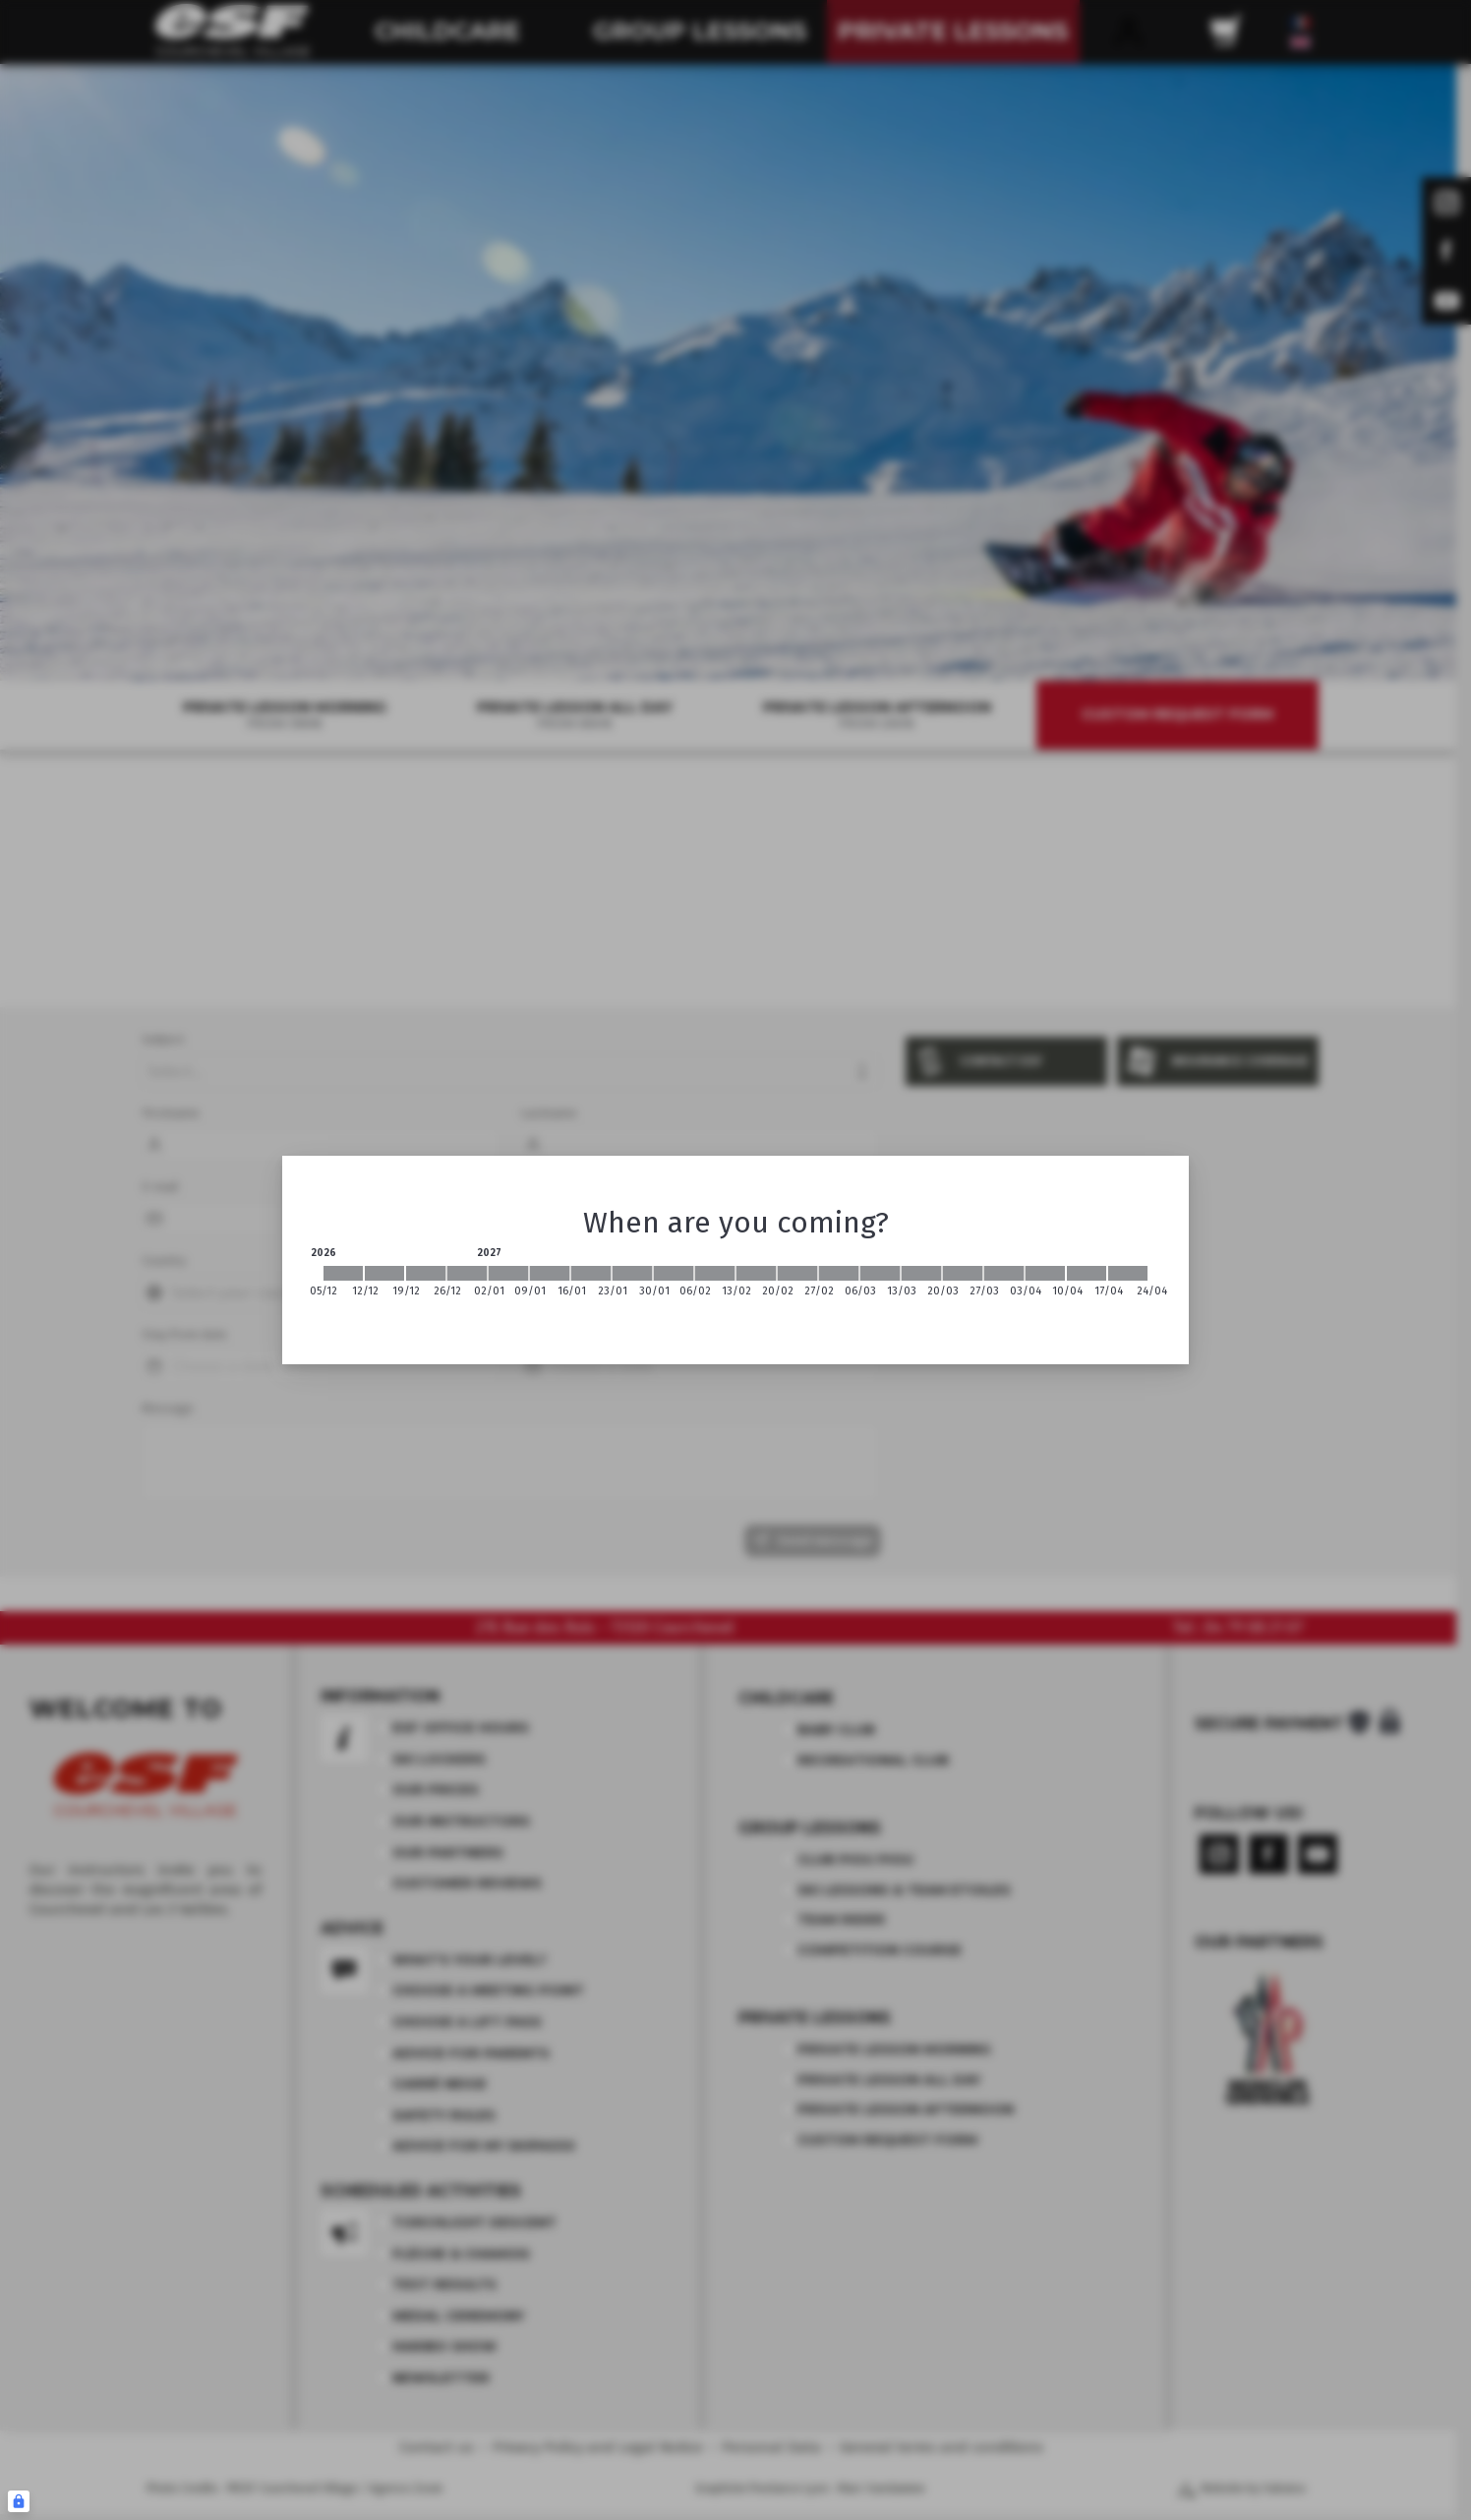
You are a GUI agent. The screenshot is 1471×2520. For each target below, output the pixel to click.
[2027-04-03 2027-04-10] (1045, 1273)
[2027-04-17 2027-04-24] (1127, 1273)
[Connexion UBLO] (18, 2501)
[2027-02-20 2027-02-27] (797, 1273)
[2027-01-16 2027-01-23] (591, 1273)
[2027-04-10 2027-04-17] (1086, 1273)
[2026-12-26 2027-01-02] (467, 1273)
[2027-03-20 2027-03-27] (962, 1273)
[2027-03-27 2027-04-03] (1004, 1273)
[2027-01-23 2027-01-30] (632, 1273)
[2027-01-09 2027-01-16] (549, 1273)
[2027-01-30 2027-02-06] (673, 1273)
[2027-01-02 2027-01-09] (508, 1273)
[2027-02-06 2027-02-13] (715, 1273)
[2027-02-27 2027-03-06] (838, 1273)
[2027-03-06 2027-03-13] (880, 1273)
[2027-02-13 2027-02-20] (756, 1273)
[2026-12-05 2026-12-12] (343, 1273)
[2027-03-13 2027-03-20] (921, 1273)
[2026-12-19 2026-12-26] (425, 1273)
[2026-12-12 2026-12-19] (384, 1273)
